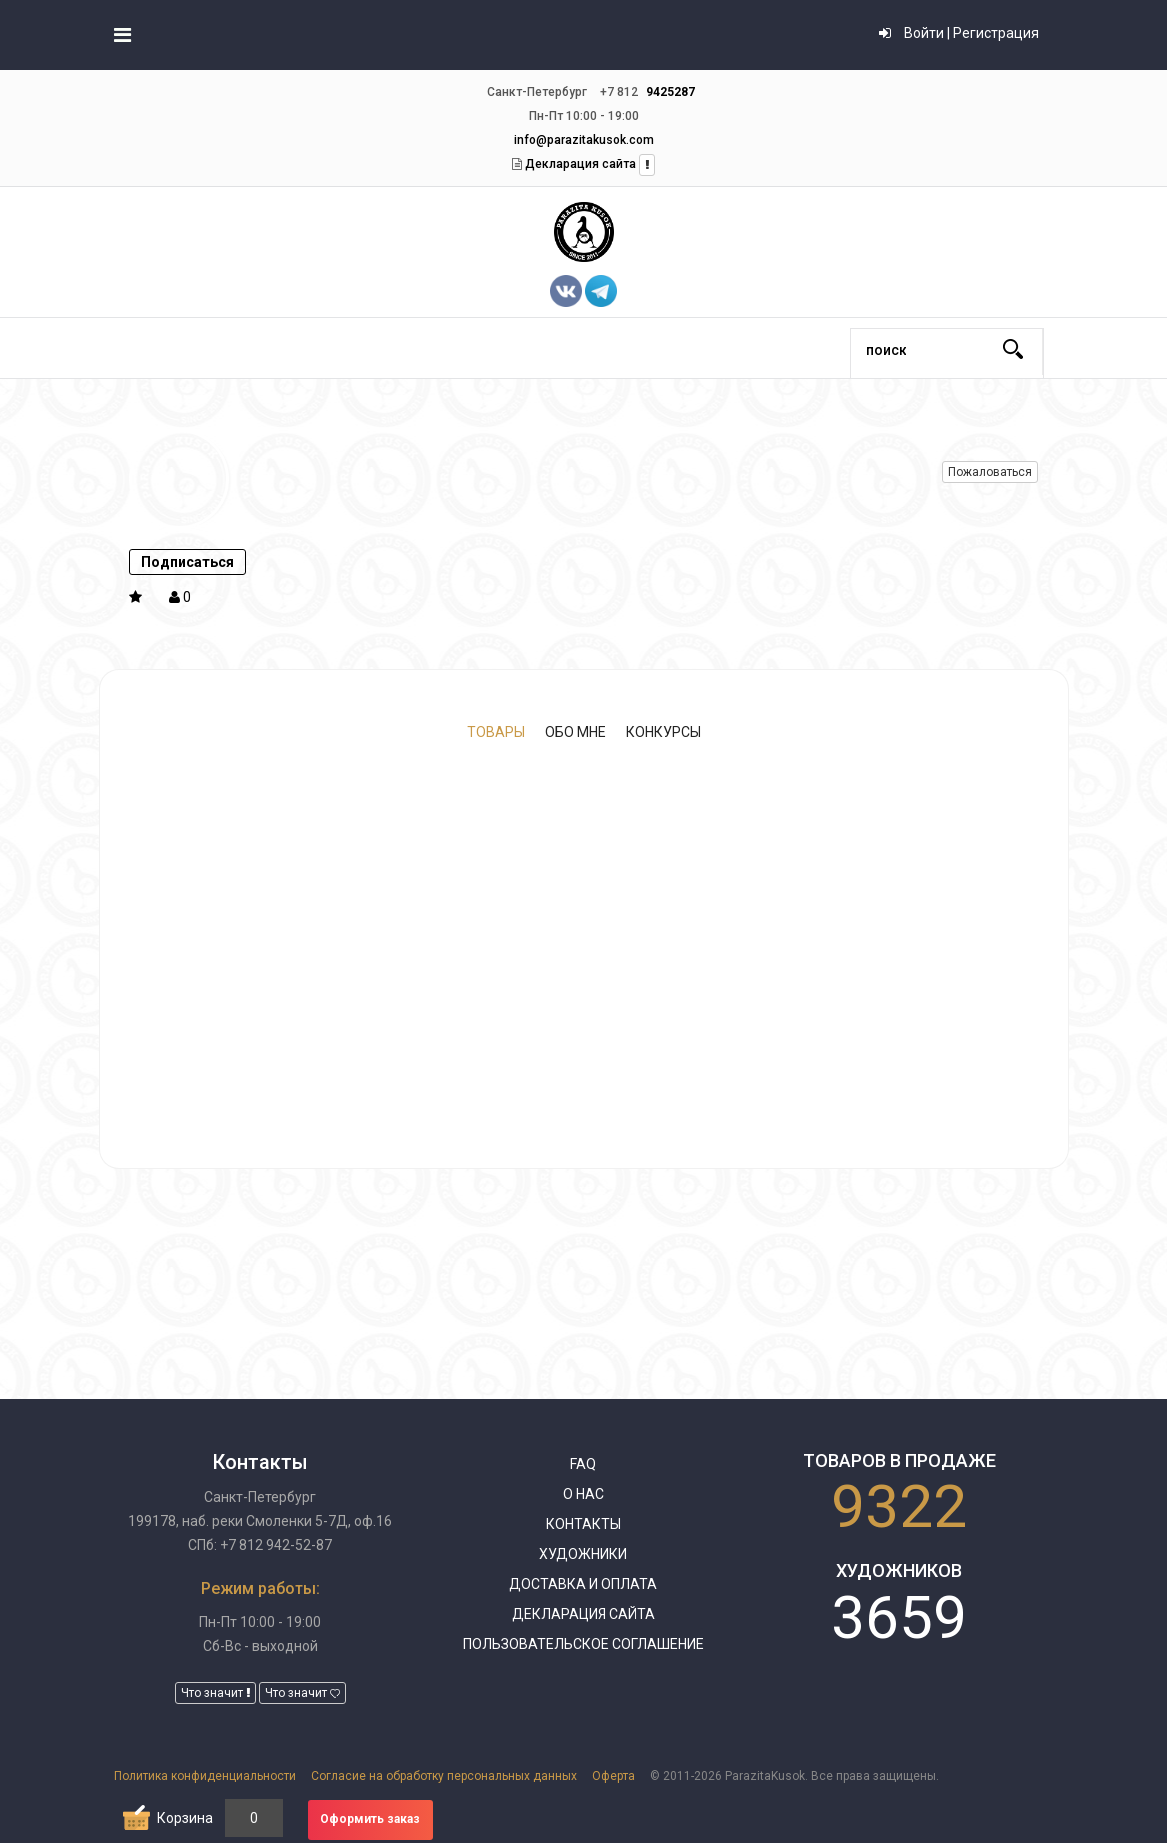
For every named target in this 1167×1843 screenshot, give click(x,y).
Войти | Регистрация (959, 33)
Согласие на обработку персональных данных (444, 1776)
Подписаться (187, 562)
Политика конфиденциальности (205, 1776)
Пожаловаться (990, 472)
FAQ (583, 1464)
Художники (583, 1554)
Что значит (215, 1693)
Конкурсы (663, 732)
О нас (583, 1494)
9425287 (670, 92)
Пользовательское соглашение (583, 1644)
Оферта (613, 1776)
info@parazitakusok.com (584, 140)
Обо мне (575, 732)
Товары (496, 732)
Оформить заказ (370, 1819)
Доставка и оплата (583, 1584)
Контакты (583, 1524)
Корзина (185, 1818)
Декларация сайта (579, 164)
